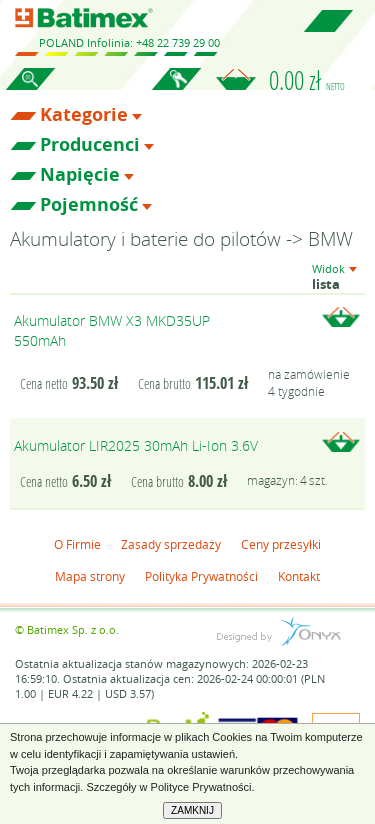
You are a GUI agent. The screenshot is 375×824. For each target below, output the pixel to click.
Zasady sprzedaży (171, 544)
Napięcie (80, 175)
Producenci (90, 145)
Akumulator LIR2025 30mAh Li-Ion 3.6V (136, 445)
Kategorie (84, 115)
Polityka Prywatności (201, 576)
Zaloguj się (176, 90)
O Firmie (77, 544)
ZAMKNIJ (192, 810)
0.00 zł (307, 80)
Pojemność (89, 205)
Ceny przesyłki (281, 544)
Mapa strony (90, 576)
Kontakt (299, 576)
